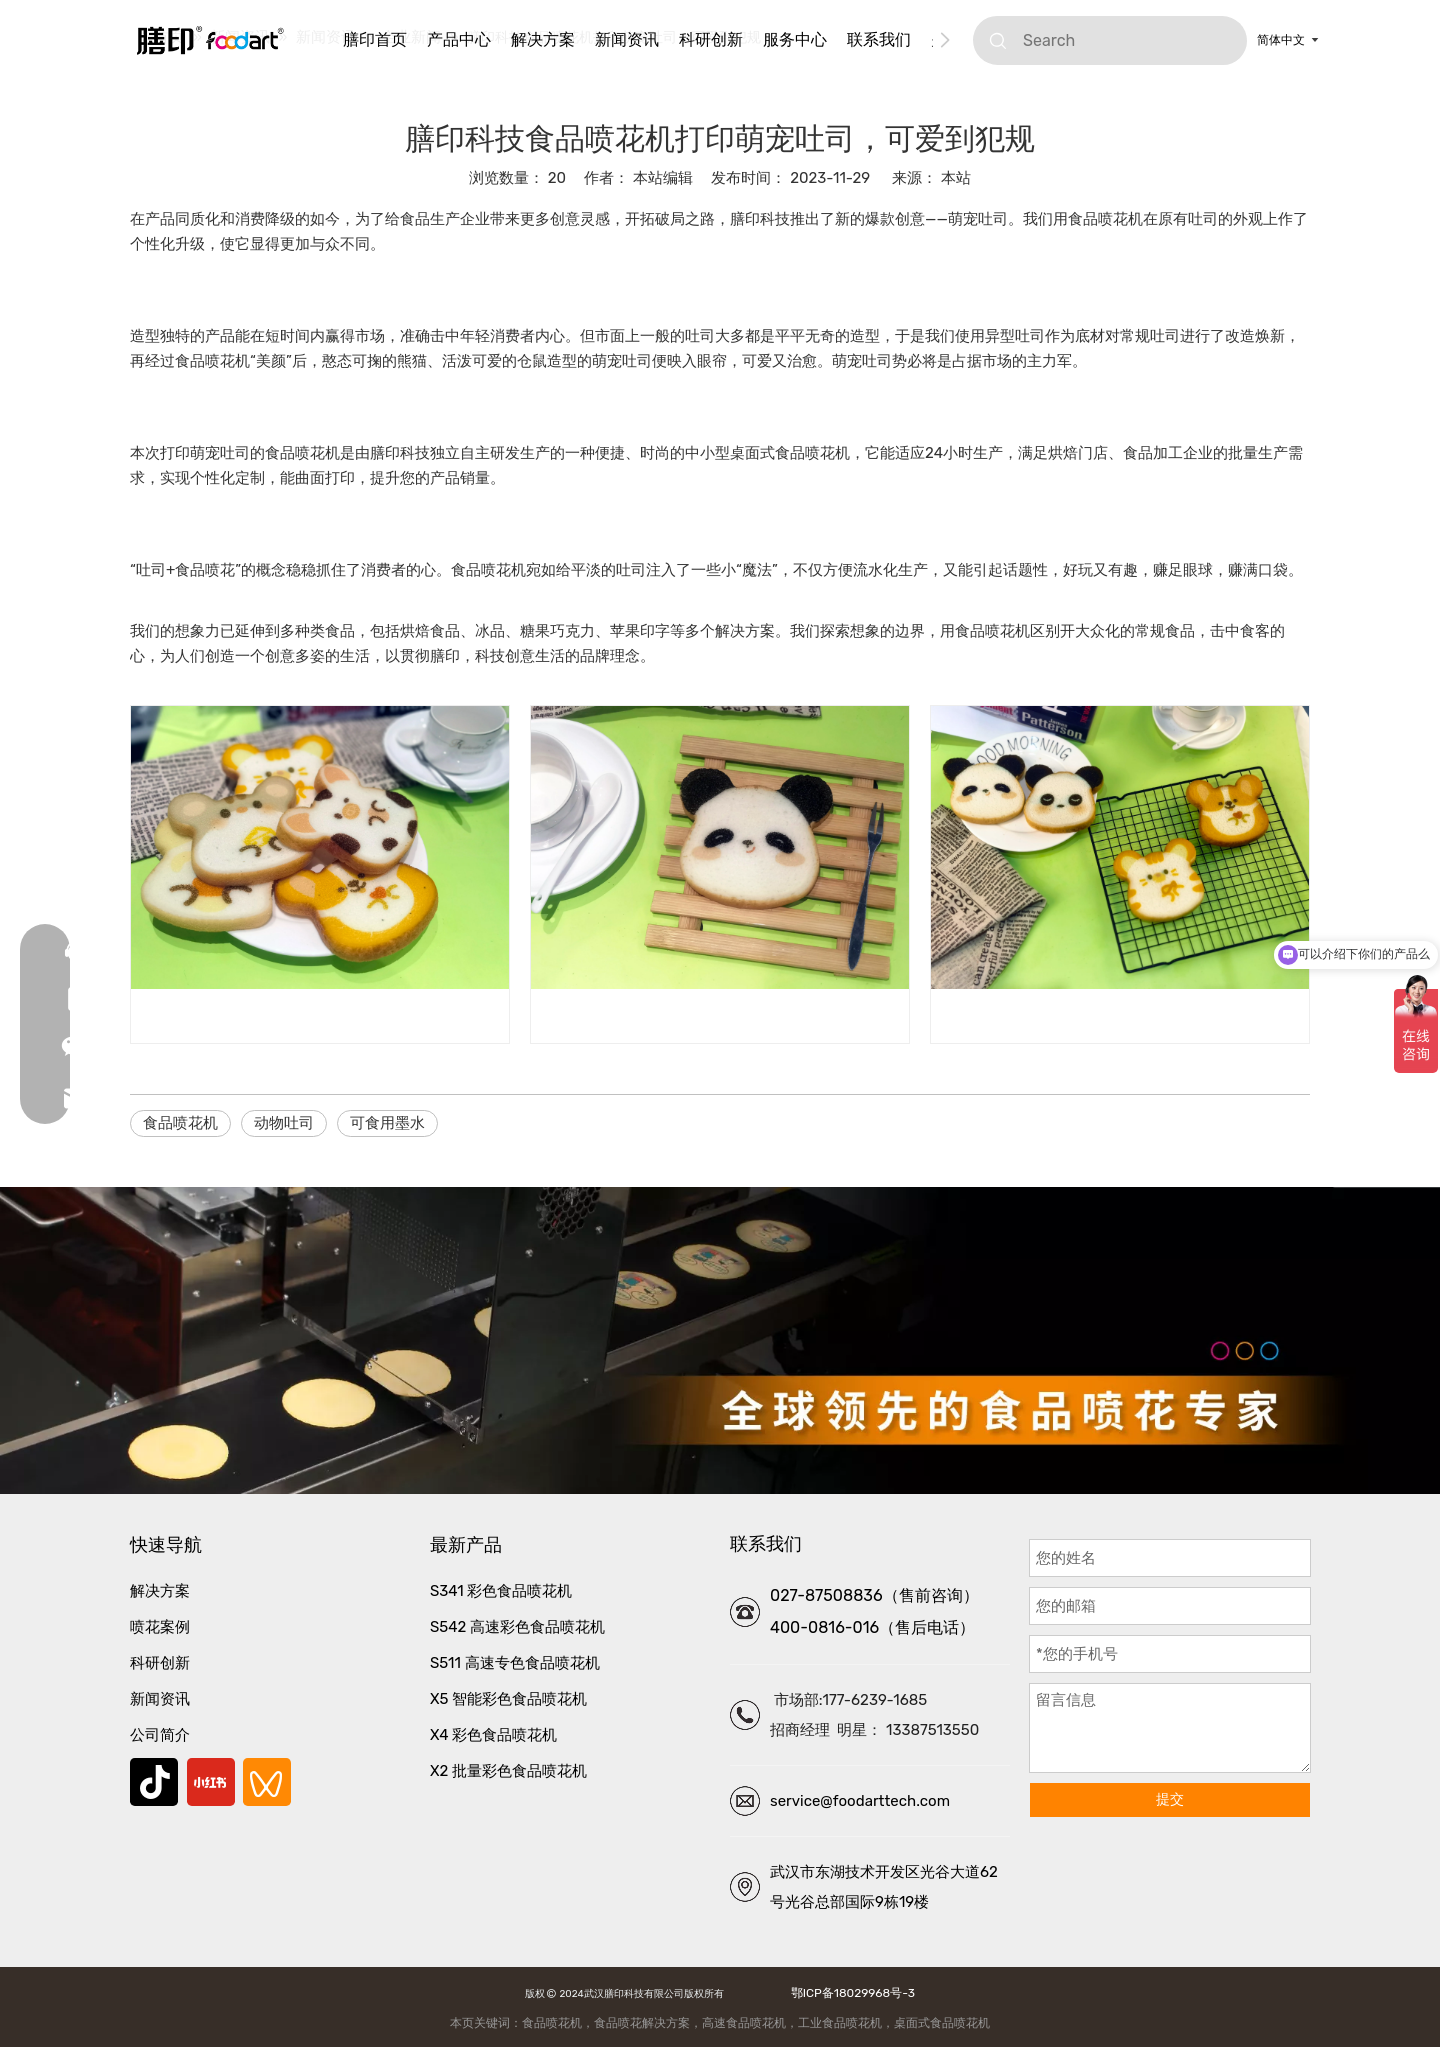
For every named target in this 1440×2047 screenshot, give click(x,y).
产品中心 (459, 39)
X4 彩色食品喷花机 (493, 1735)
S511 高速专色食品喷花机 (515, 1663)
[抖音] (154, 1782)
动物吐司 (284, 1123)
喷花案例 (160, 1627)
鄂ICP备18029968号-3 (850, 1993)
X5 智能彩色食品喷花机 (508, 1699)
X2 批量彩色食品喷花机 (508, 1771)
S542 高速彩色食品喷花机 (517, 1627)
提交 (1170, 1799)
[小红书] (211, 1782)
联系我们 (879, 39)
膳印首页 (375, 39)
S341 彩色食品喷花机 (501, 1591)
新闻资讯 (627, 39)
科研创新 (711, 39)
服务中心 (795, 39)
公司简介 (160, 1735)
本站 (956, 178)
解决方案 (543, 39)
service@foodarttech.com (860, 1801)
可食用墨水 (387, 1123)
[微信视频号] (267, 1782)
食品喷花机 (180, 1123)
